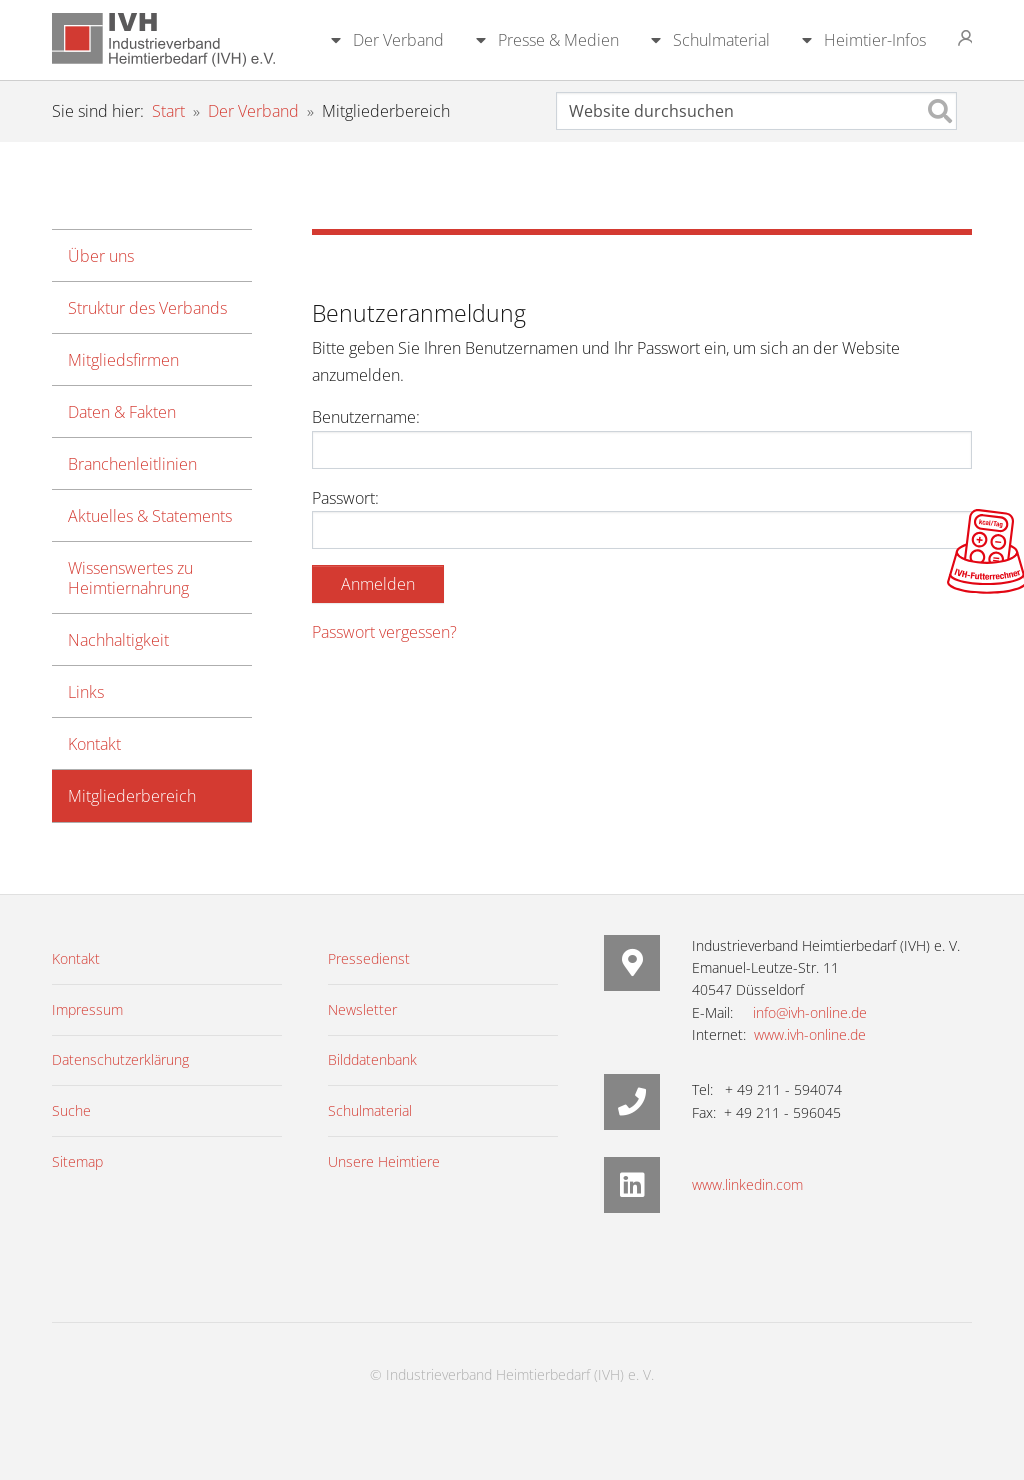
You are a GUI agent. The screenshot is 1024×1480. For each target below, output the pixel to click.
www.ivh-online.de (810, 1034)
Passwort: (642, 518)
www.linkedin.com (747, 1184)
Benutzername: (642, 437)
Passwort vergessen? (384, 632)
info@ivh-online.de (810, 1012)
